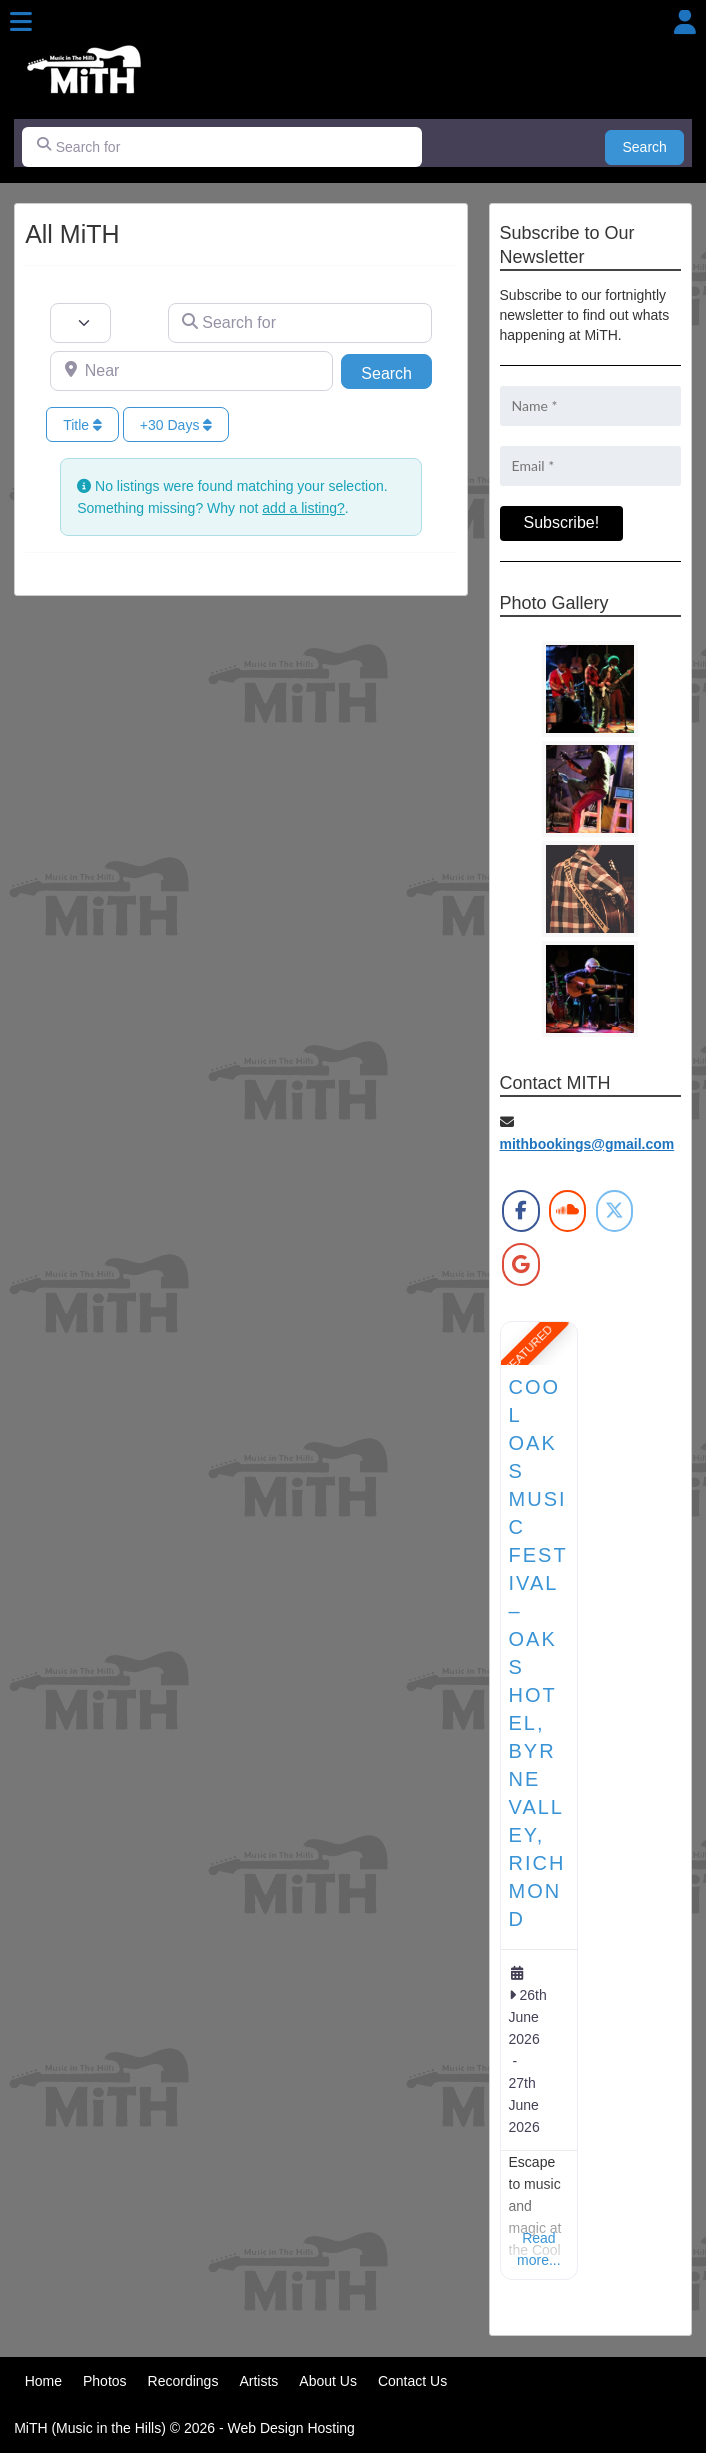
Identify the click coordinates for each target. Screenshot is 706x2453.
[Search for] (222, 147)
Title (82, 425)
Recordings (183, 2381)
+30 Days (176, 425)
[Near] (191, 371)
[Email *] (590, 466)
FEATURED (527, 1348)
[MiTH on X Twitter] (614, 1211)
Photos (105, 2381)
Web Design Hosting (290, 2428)
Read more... (539, 2249)
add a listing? (303, 508)
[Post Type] (80, 323)
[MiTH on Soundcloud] (567, 1211)
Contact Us (412, 2381)
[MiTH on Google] (520, 1264)
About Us (328, 2381)
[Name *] (590, 406)
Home (43, 2381)
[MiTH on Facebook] (520, 1211)
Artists (258, 2381)
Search (653, 145)
